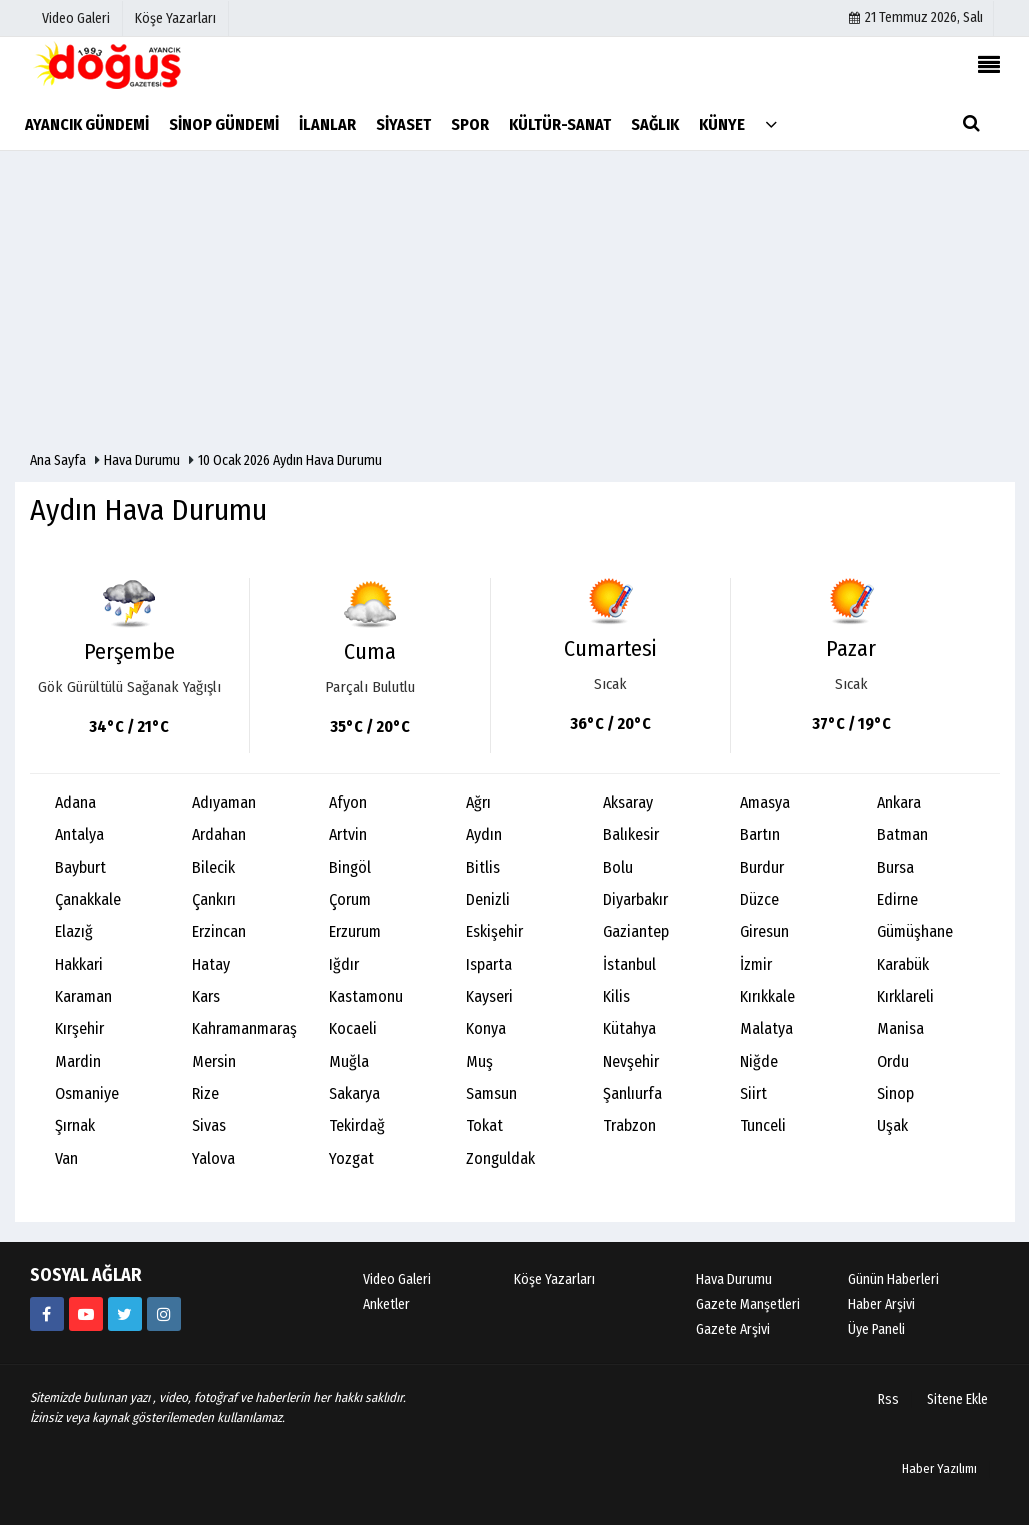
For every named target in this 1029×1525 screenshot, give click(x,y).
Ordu (893, 1061)
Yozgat (351, 1158)
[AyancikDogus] (125, 1314)
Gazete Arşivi (733, 1329)
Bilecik (213, 867)
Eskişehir (494, 931)
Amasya (765, 802)
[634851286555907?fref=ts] (47, 1314)
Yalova (213, 1158)
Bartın (760, 834)
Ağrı (478, 802)
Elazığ (74, 931)
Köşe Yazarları (554, 1279)
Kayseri (489, 996)
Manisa (900, 1028)
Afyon (348, 802)
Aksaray (628, 802)
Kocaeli (353, 1028)
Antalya (79, 834)
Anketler (386, 1304)
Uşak (892, 1125)
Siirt (753, 1093)
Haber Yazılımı (939, 1468)
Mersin (214, 1061)
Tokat (484, 1125)
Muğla (349, 1061)
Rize (205, 1093)
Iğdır (344, 964)
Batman (902, 834)
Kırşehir (79, 1028)
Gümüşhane (915, 931)
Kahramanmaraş (244, 1028)
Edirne (897, 899)
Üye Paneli (876, 1329)
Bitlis (483, 867)
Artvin (348, 834)
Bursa (895, 867)
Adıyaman (224, 802)
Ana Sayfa (58, 460)
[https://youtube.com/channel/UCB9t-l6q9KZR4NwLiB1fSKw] (86, 1314)
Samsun (491, 1093)
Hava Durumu (143, 460)
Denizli (488, 899)
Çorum (350, 899)
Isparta (489, 964)
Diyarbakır (635, 899)
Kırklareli (905, 996)
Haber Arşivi (881, 1304)
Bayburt (80, 867)
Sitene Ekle (957, 1399)
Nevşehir (631, 1061)
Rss (888, 1399)
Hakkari (79, 964)
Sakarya (354, 1093)
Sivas (209, 1125)
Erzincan (219, 931)
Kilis (616, 996)
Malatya (766, 1028)
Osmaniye (87, 1093)
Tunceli (763, 1125)
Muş (479, 1061)
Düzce (759, 899)
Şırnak (75, 1125)
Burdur (762, 867)
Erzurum (355, 931)
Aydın (484, 834)
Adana (75, 802)
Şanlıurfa (632, 1093)
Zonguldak (500, 1158)
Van (66, 1158)
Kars (206, 996)
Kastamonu (366, 996)
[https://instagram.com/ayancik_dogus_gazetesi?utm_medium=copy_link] (164, 1314)
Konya (486, 1028)
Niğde (759, 1061)
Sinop (895, 1093)
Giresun (764, 931)
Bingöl (350, 867)
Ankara (899, 802)
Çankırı (214, 899)
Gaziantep (636, 931)
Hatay (211, 964)
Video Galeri (397, 1279)
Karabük (903, 964)
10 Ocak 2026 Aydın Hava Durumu (290, 460)
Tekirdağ (357, 1125)
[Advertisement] (514, 301)
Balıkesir (631, 834)
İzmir (756, 964)
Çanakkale (88, 899)
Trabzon (629, 1125)
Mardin (78, 1061)
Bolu (618, 867)
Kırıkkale (767, 996)
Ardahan (219, 834)
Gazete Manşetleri (748, 1304)
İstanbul (629, 964)
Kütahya (629, 1028)
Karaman (83, 996)
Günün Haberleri (893, 1279)
